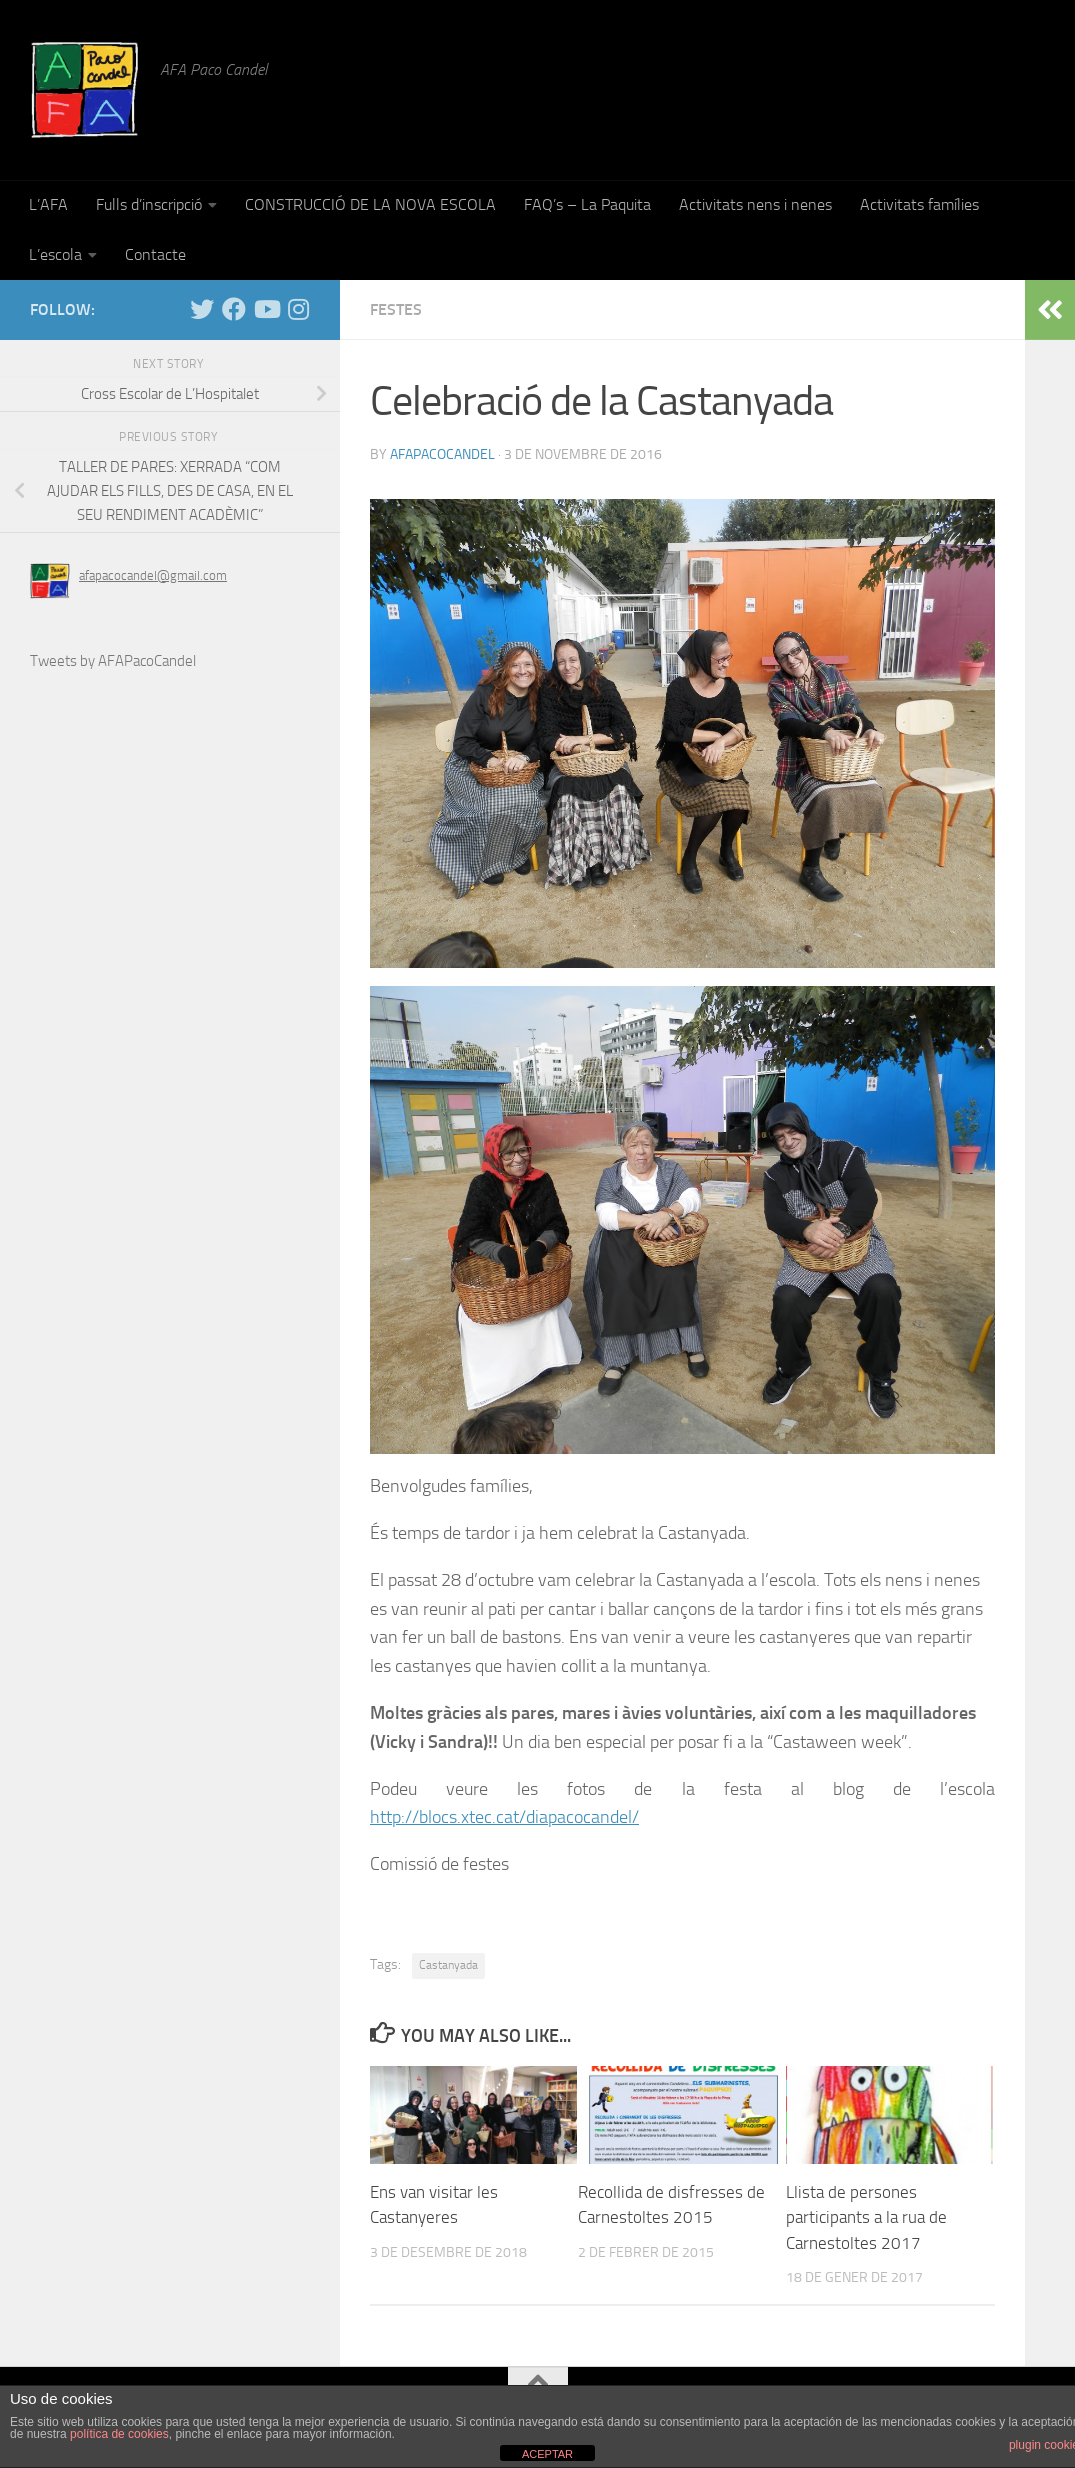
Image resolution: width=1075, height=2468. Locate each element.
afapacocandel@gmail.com (153, 575)
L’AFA (48, 204)
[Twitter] (202, 309)
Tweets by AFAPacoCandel (113, 661)
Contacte (155, 254)
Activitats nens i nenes (755, 204)
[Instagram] (298, 309)
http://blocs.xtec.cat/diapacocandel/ (504, 1817)
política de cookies (119, 2434)
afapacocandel (442, 454)
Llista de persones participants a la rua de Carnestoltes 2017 (866, 2217)
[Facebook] (234, 309)
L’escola (55, 254)
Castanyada (448, 1965)
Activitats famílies (919, 204)
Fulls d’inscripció (149, 204)
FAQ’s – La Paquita (587, 204)
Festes (396, 309)
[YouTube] (266, 309)
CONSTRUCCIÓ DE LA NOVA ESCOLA (370, 204)
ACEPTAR (547, 2454)
